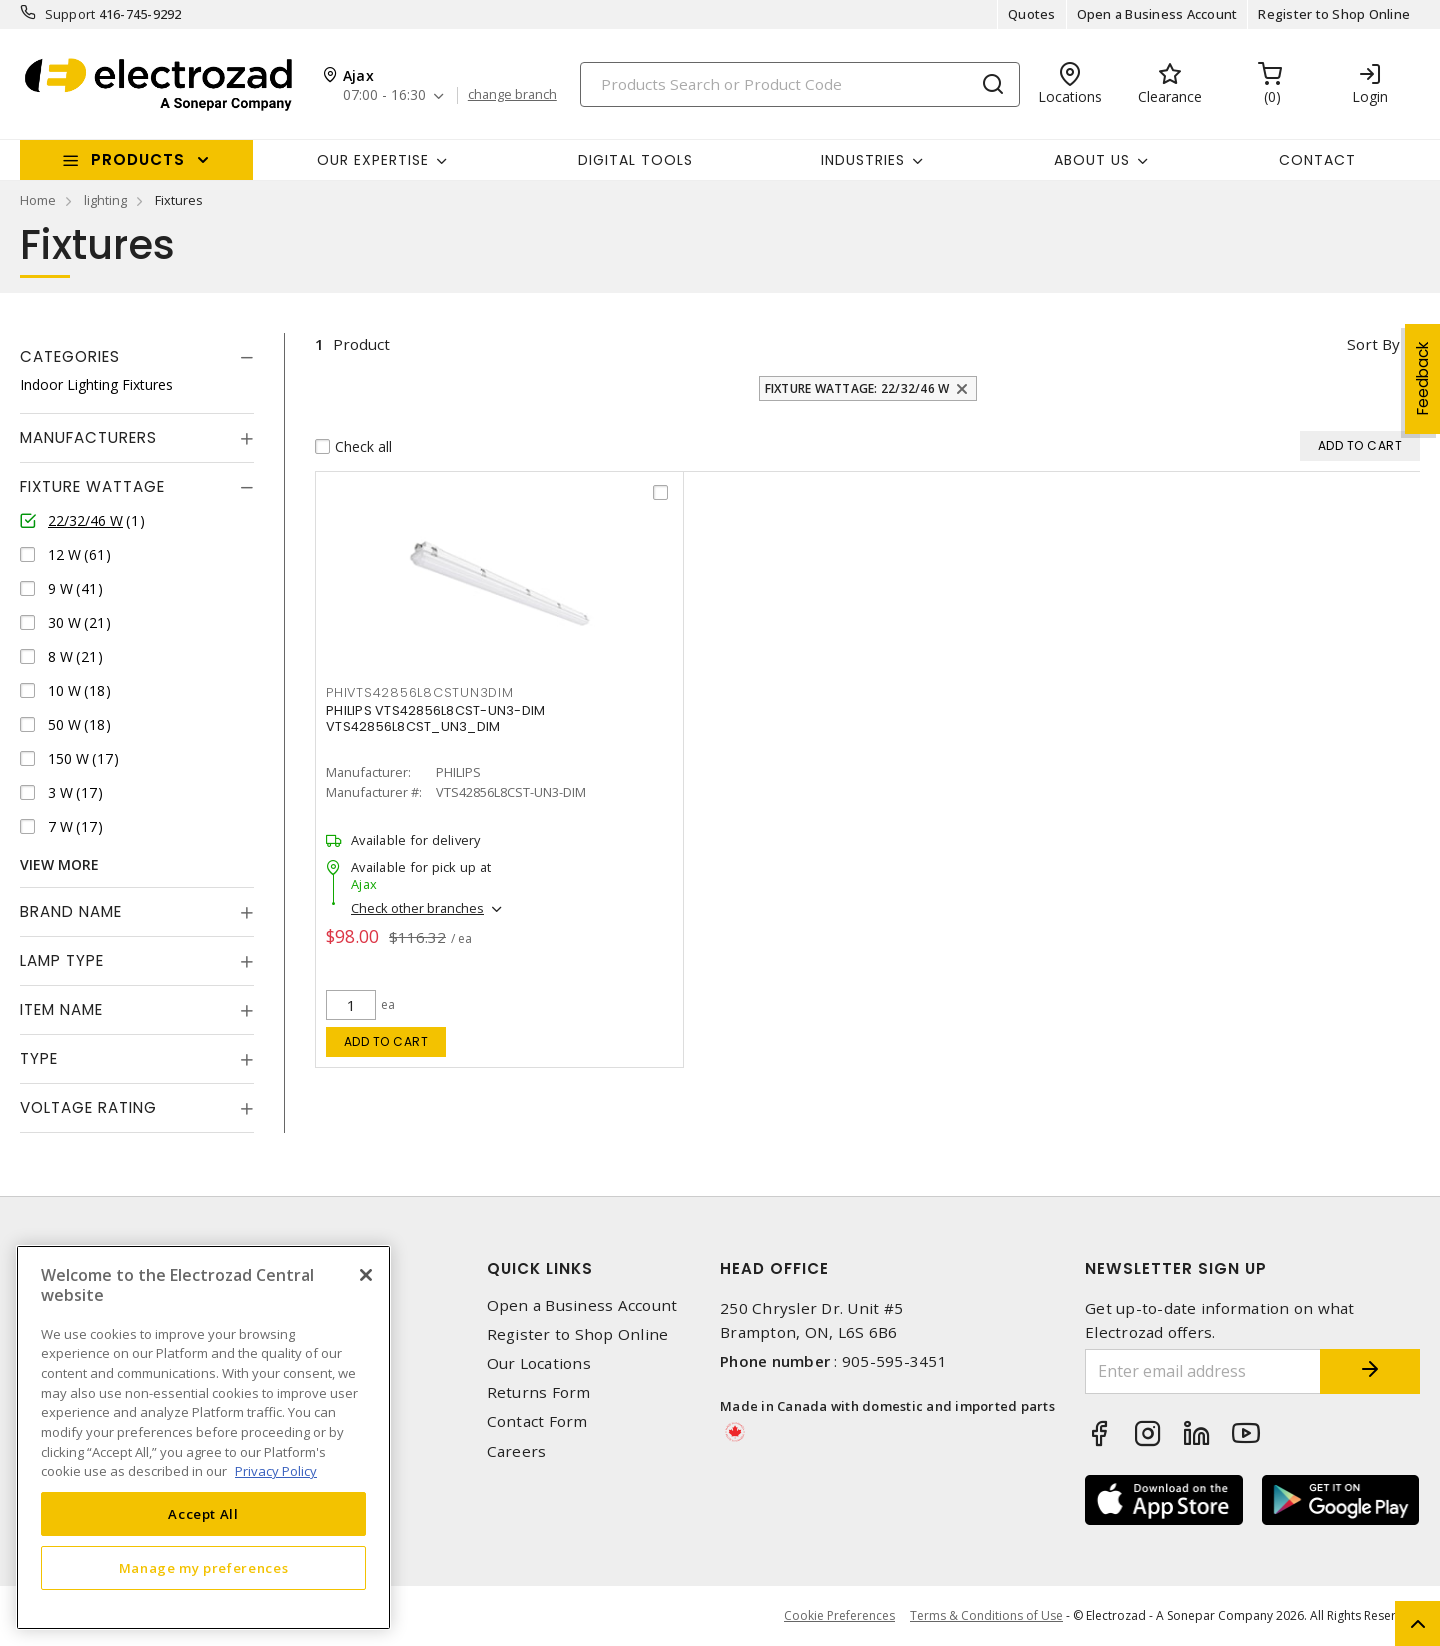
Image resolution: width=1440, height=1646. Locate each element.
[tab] (137, 357)
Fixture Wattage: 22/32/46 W (857, 388)
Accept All (203, 1514)
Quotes (1032, 14)
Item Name (61, 1009)
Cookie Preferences (839, 1616)
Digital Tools (635, 160)
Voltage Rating (88, 1107)
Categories (70, 356)
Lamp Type (62, 960)
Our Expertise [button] (373, 160)
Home (38, 200)
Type (39, 1058)
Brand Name (71, 911)
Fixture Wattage (92, 486)
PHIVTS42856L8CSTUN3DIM (420, 692)
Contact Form (537, 1421)
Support (70, 14)
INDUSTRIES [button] (863, 160)
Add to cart (386, 1041)
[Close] (366, 1275)
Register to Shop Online (1334, 14)
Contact (1317, 160)
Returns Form (539, 1392)
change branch (512, 95)
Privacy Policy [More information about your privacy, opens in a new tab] (276, 1471)
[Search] (800, 84)
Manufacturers (88, 437)
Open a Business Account (1157, 14)
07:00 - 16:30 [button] (384, 95)
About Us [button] (1092, 160)
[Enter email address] (1203, 1371)
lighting (105, 200)
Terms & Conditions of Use (986, 1615)
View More (59, 864)
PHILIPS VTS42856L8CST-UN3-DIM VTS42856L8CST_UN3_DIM (435, 718)
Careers (517, 1451)
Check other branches (417, 908)
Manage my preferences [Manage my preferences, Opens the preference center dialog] (204, 1568)
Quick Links (540, 1268)
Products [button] (138, 159)
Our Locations (539, 1363)
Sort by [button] (1373, 344)
